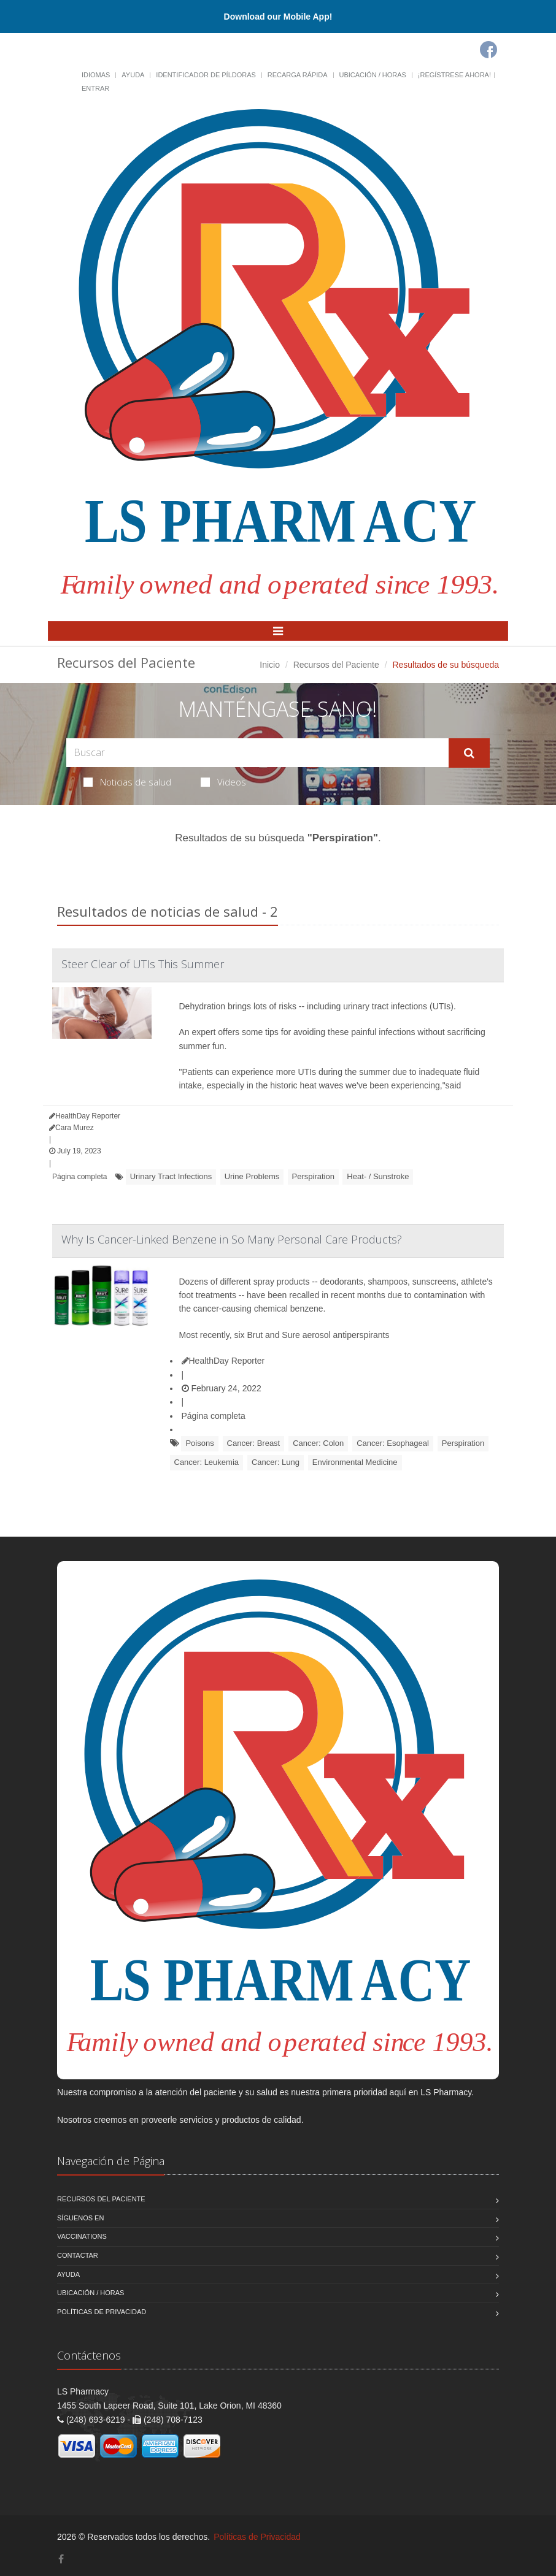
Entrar (95, 88)
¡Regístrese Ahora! (454, 74)
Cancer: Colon (318, 1443)
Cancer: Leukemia (206, 1462)
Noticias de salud (127, 782)
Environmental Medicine (355, 1462)
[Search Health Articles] (257, 752)
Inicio (270, 665)
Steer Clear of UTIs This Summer (142, 964)
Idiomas (96, 74)
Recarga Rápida (298, 74)
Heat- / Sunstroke (378, 1176)
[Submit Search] (469, 753)
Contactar (77, 2255)
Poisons (199, 1443)
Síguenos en (80, 2218)
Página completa (79, 1176)
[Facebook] (488, 49)
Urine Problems (252, 1176)
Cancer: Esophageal (393, 1443)
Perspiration (313, 1176)
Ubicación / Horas (372, 74)
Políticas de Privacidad (101, 2311)
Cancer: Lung (275, 1462)
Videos (223, 782)
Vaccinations (82, 2236)
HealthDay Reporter (223, 1361)
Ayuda (133, 74)
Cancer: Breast (253, 1443)
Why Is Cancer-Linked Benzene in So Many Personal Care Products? (231, 1239)
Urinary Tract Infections (171, 1176)
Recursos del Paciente (336, 665)
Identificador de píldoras (206, 74)
